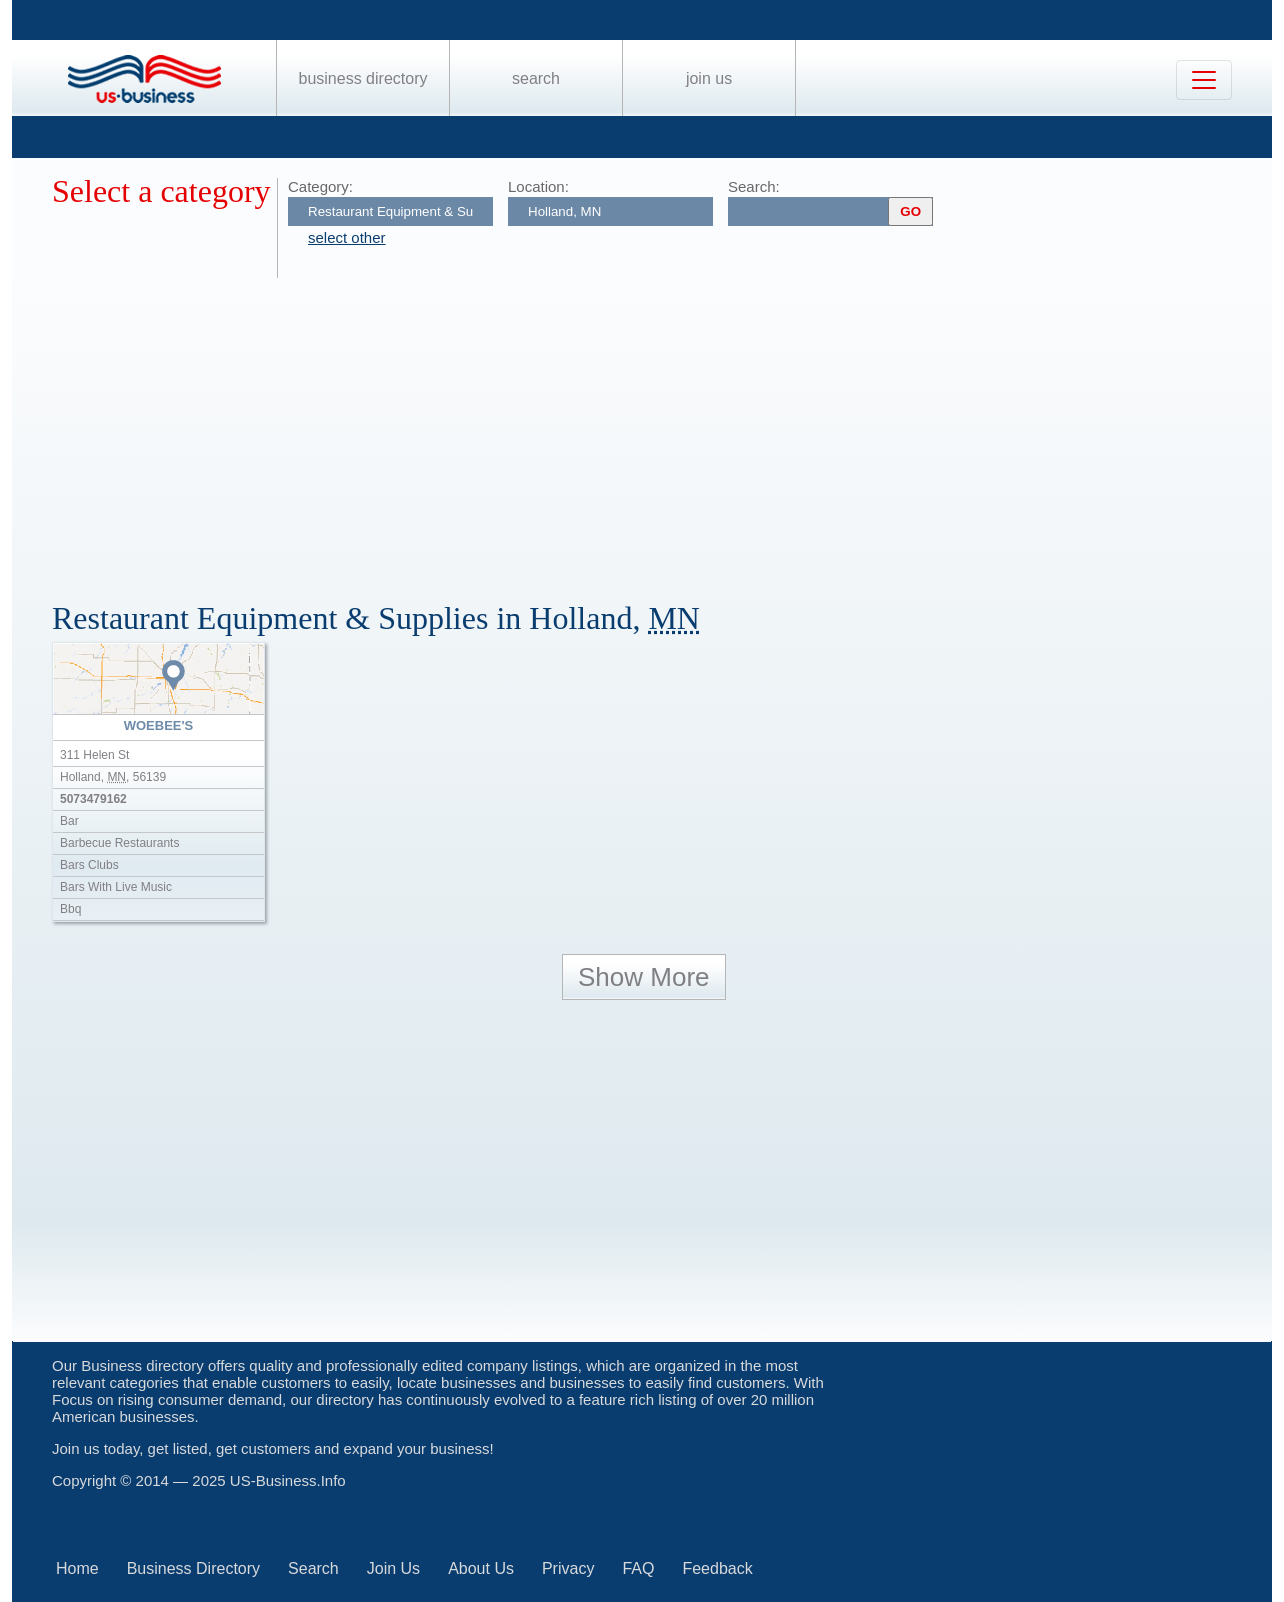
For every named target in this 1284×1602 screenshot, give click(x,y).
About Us (481, 1568)
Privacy (568, 1568)
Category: (320, 186)
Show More (644, 977)
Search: (754, 186)
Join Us (709, 78)
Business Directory (363, 78)
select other (347, 237)
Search (536, 78)
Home (77, 1568)
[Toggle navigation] (1204, 80)
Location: (538, 186)
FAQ (638, 1568)
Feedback (717, 1568)
